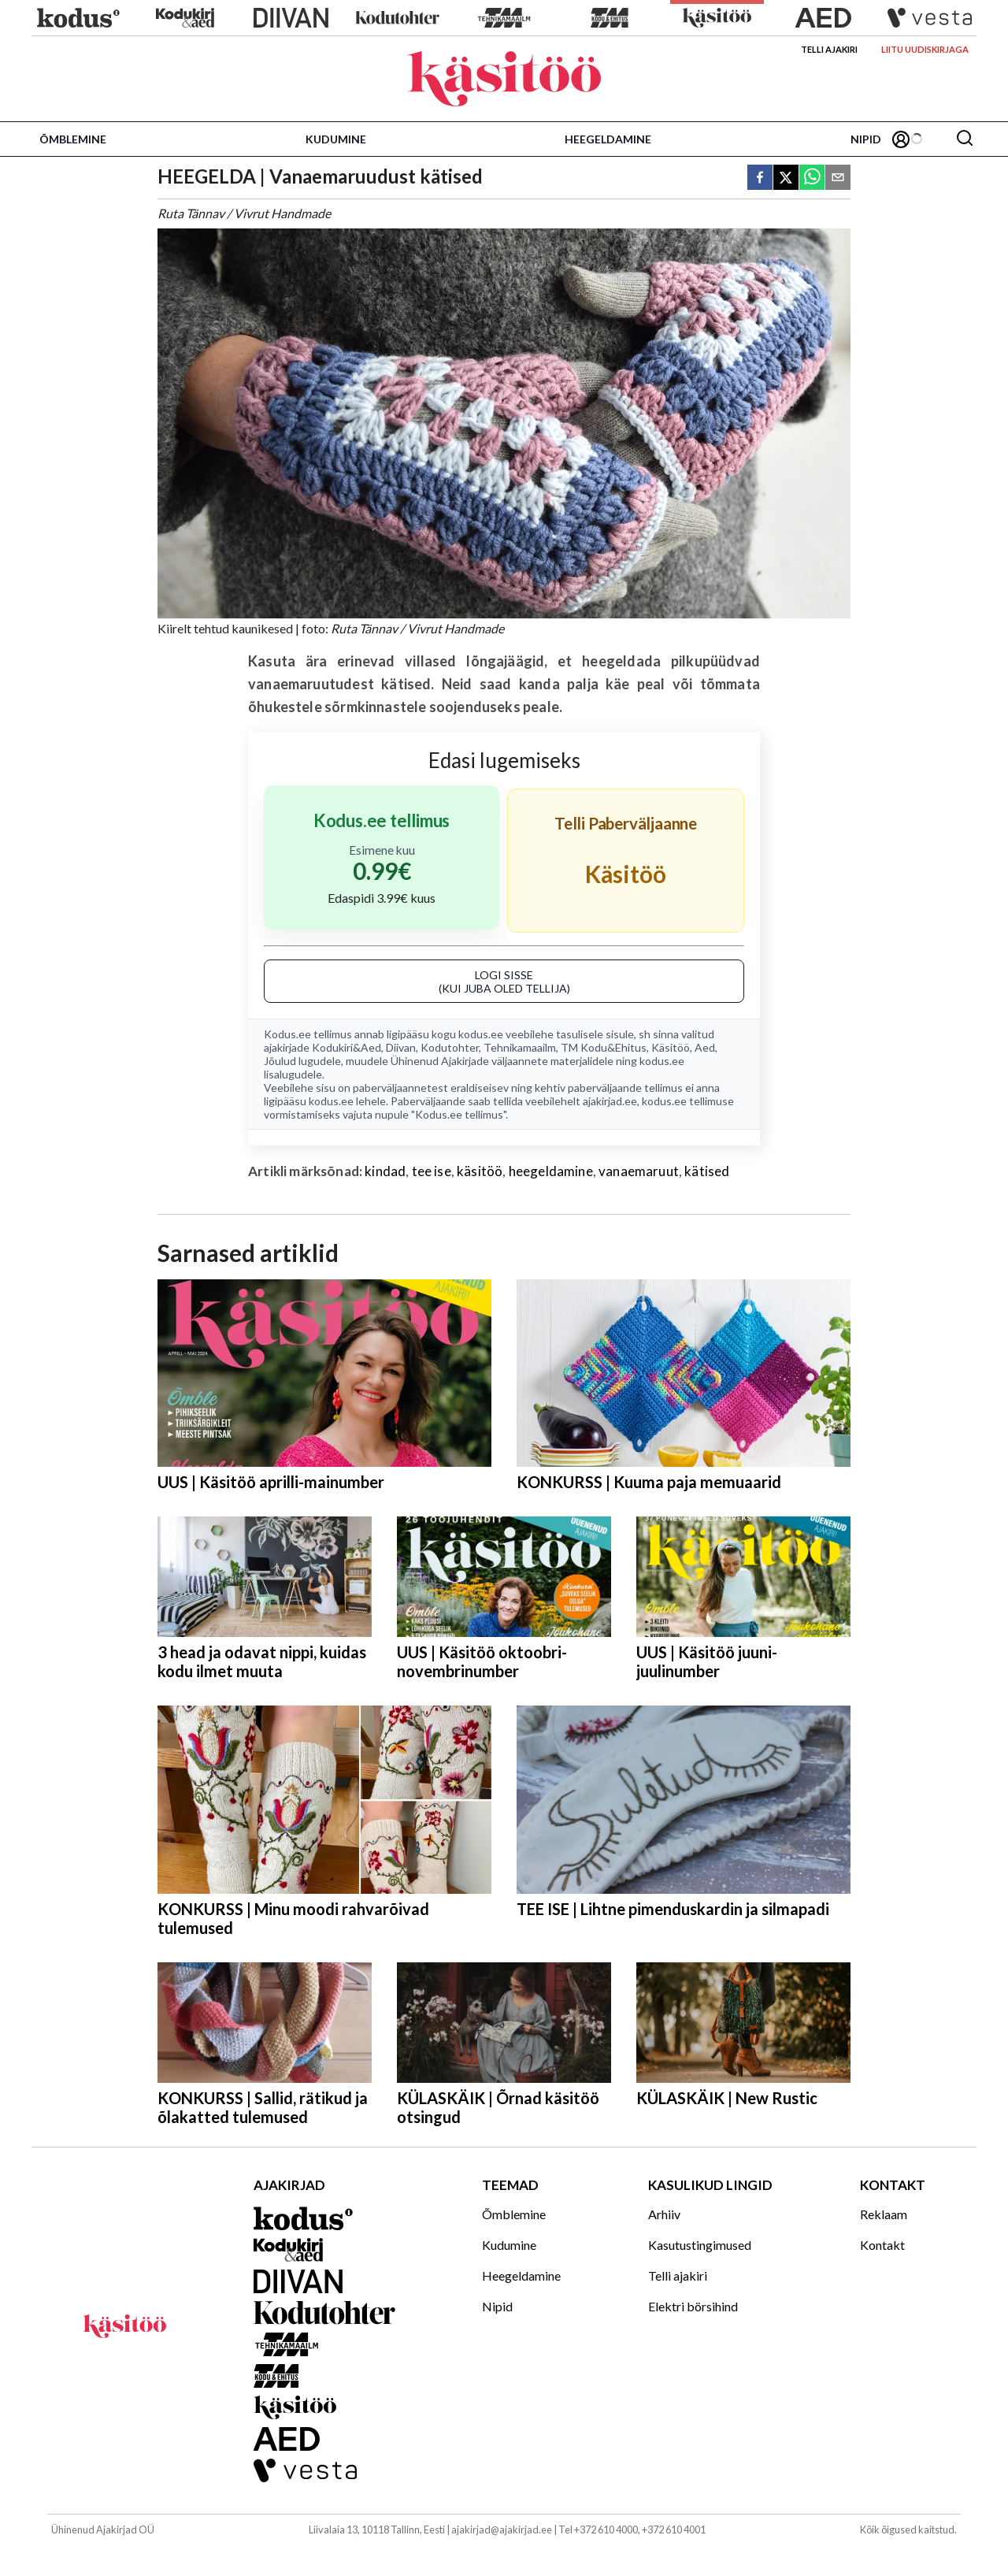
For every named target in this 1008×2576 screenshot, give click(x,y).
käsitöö (479, 1171)
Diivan (401, 1047)
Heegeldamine (608, 139)
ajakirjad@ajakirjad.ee (501, 2529)
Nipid (865, 139)
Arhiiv (664, 2214)
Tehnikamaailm (520, 1047)
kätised (706, 1171)
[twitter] (786, 178)
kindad (385, 1171)
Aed (705, 1047)
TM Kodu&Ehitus (604, 1047)
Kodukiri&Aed (346, 1047)
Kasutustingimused (699, 2244)
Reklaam (883, 2214)
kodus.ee (480, 1034)
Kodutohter (450, 1047)
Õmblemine (72, 139)
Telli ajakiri (829, 49)
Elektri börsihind (693, 2306)
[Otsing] (964, 139)
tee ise (431, 1171)
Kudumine (336, 139)
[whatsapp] (812, 178)
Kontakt (882, 2244)
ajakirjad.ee (610, 1101)
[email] (837, 178)
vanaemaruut (638, 1171)
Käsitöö (670, 1047)
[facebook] (760, 178)
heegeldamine (551, 1171)
